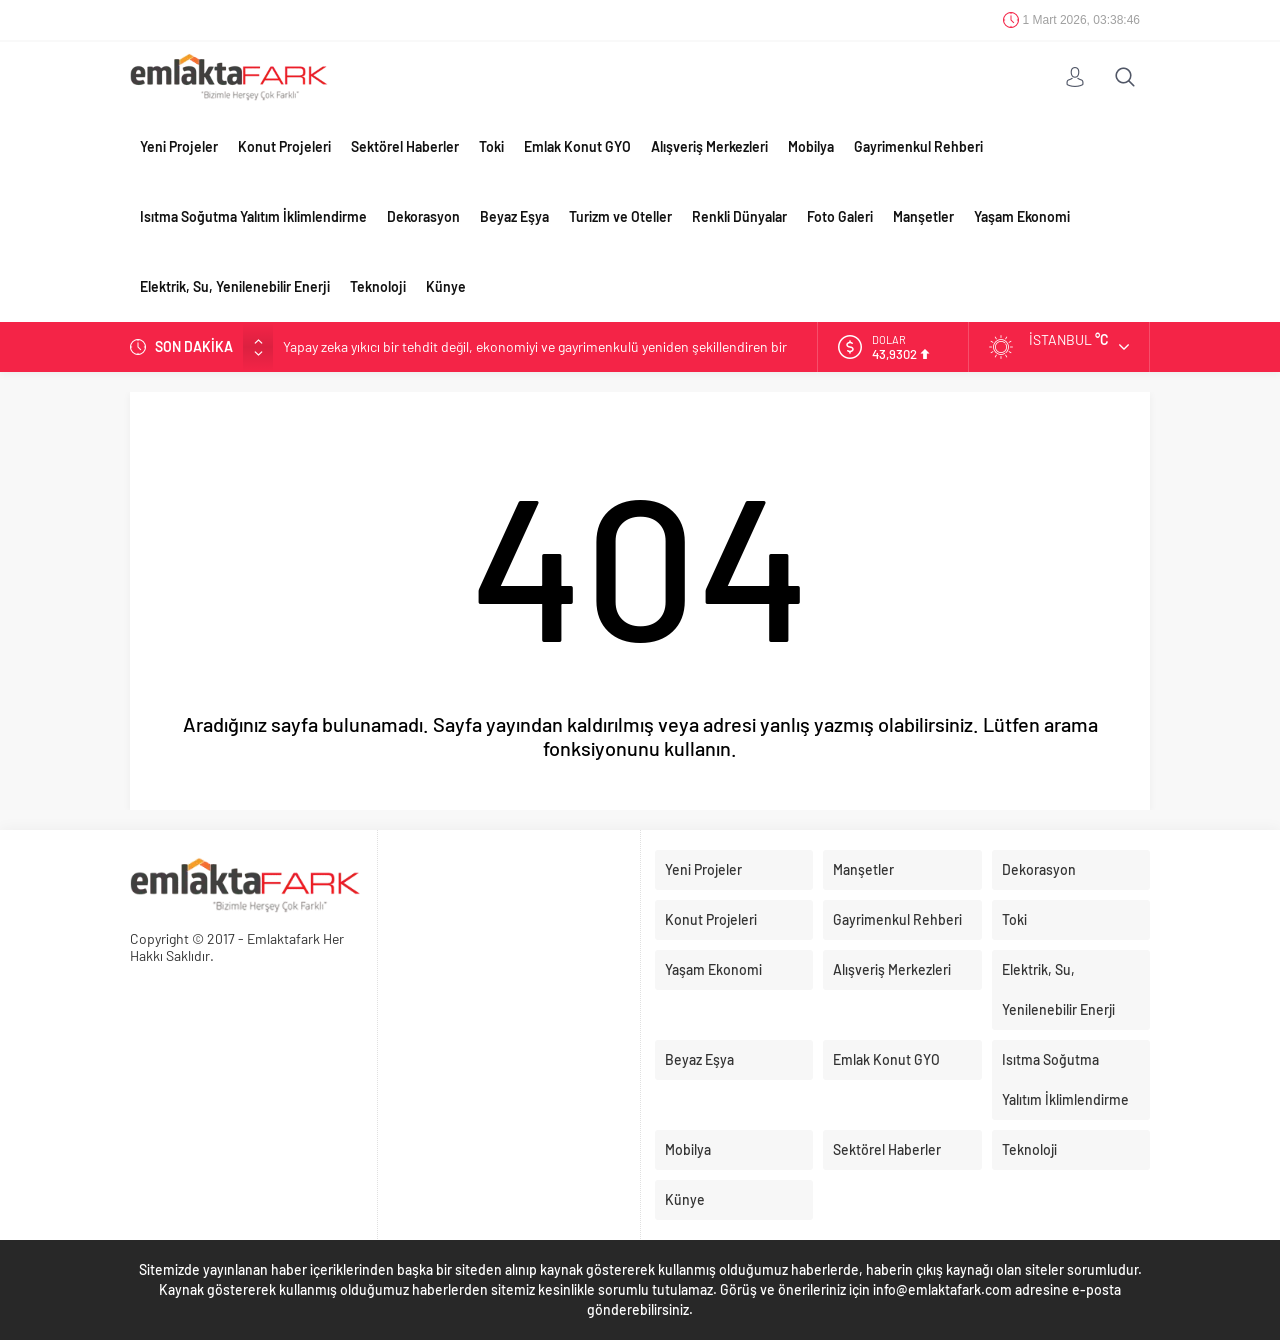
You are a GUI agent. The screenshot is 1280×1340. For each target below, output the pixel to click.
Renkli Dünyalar (739, 216)
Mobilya (811, 146)
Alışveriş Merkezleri (709, 146)
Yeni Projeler (179, 146)
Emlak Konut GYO (577, 146)
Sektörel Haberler (405, 146)
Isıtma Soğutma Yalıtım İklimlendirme (253, 216)
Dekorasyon (423, 216)
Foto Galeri (840, 216)
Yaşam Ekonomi (1022, 216)
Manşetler (923, 216)
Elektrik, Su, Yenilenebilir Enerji (235, 286)
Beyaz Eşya (514, 216)
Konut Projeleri (284, 146)
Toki (491, 146)
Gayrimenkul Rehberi (918, 146)
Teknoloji (378, 286)
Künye (446, 286)
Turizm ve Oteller (620, 216)
